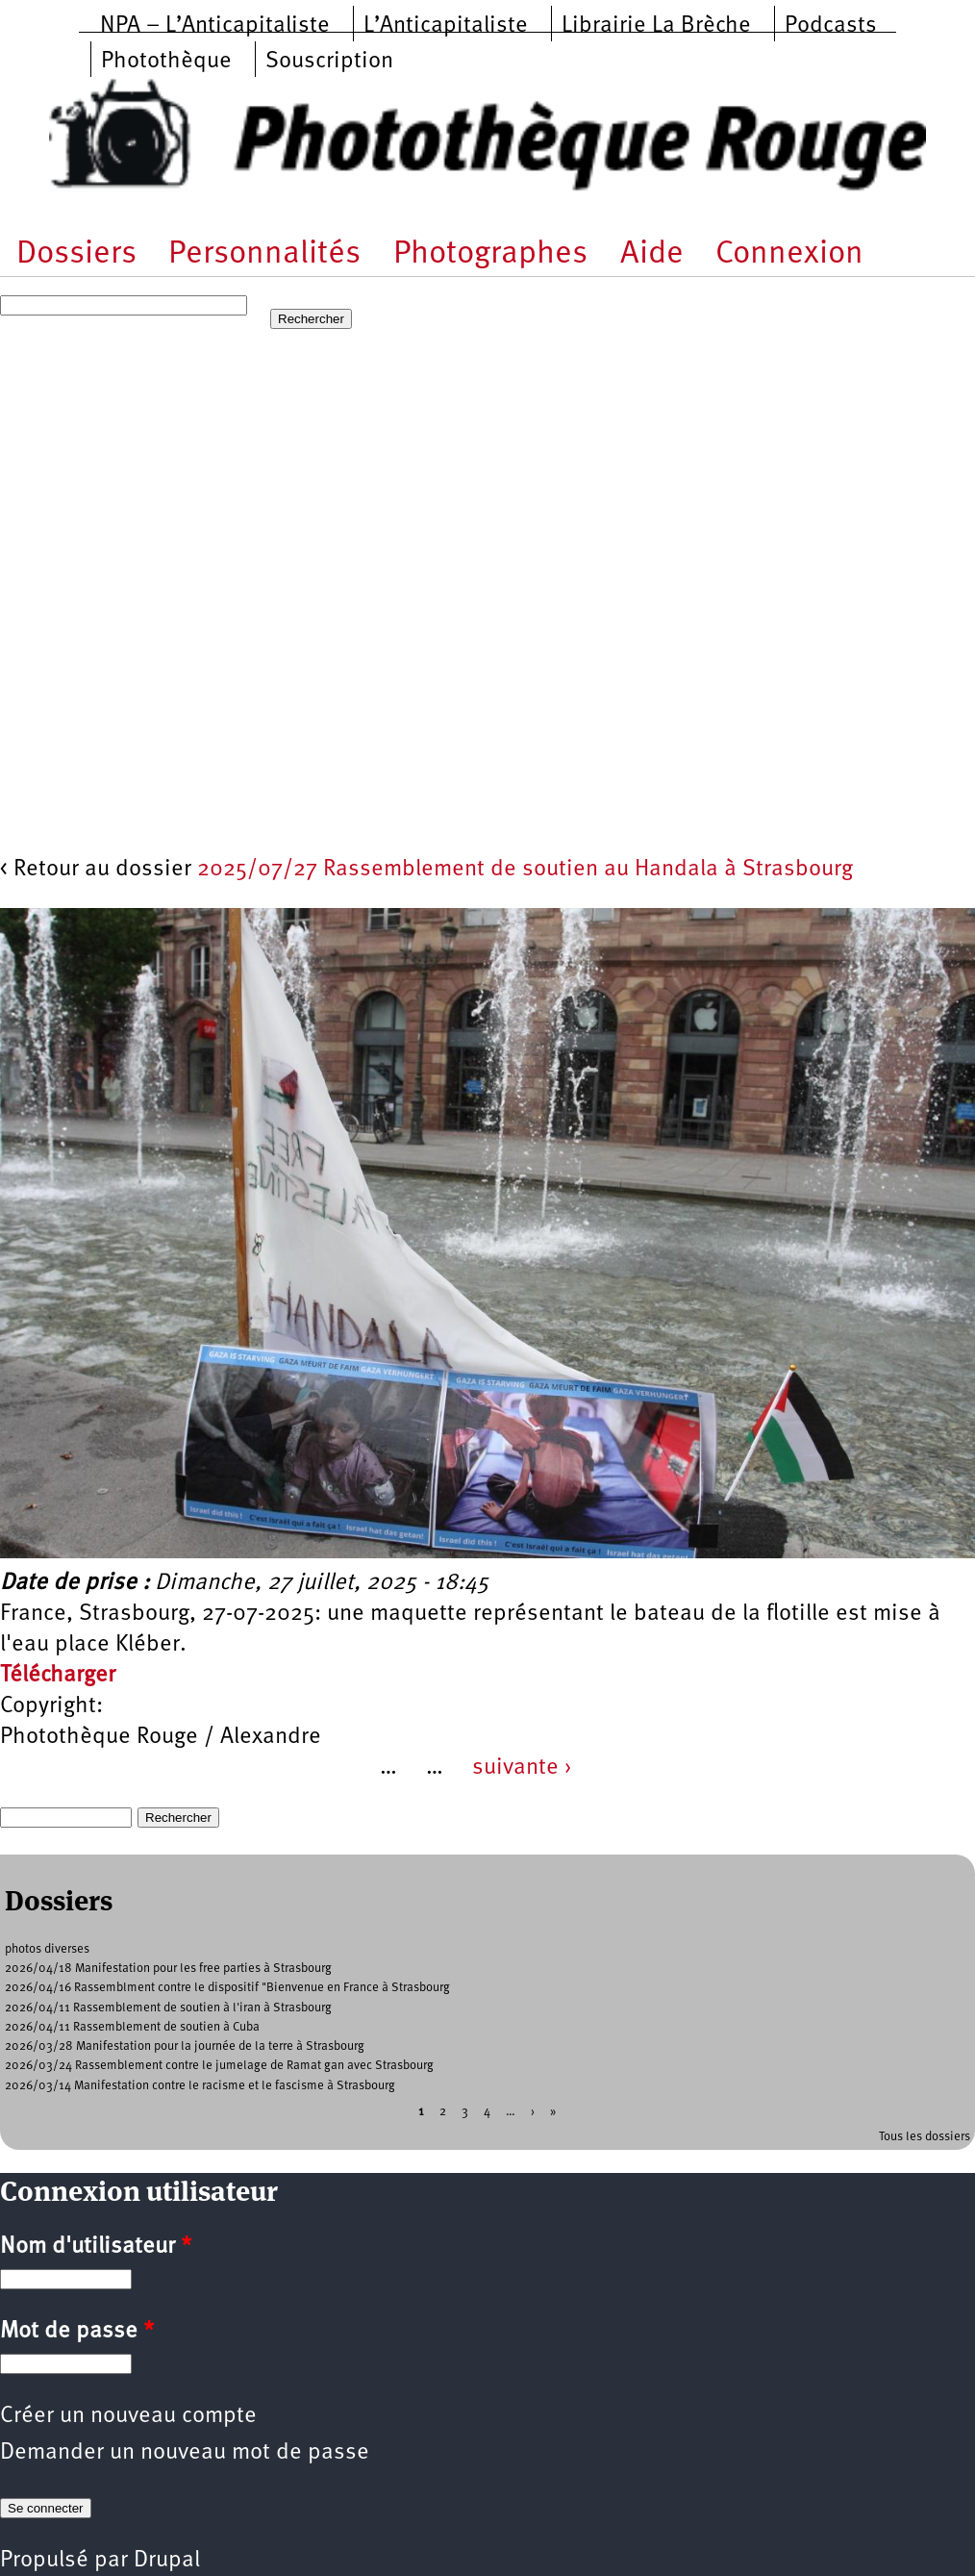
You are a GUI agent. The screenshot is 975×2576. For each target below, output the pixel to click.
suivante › (522, 1768)
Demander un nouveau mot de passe (184, 2452)
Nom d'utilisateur (95, 2247)
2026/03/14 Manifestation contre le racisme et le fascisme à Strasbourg (200, 2086)
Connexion (789, 254)
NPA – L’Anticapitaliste (215, 26)
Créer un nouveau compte (128, 2416)
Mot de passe (77, 2331)
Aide (652, 254)
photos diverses (47, 1949)
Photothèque (166, 61)
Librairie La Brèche (656, 26)
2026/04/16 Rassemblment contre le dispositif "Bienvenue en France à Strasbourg (227, 1988)
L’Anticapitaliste (445, 26)
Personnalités (264, 254)
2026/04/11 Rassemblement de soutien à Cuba (132, 2027)
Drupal (167, 2560)
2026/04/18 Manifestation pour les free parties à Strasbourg (168, 1968)
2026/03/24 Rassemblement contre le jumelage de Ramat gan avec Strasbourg (219, 2065)
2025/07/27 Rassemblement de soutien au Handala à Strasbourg (525, 869)
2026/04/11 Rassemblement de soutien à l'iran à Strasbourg (168, 2008)
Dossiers (76, 254)
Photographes (490, 254)
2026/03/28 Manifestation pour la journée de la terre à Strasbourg (184, 2046)
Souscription (329, 61)
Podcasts (831, 26)
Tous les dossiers (924, 2137)
